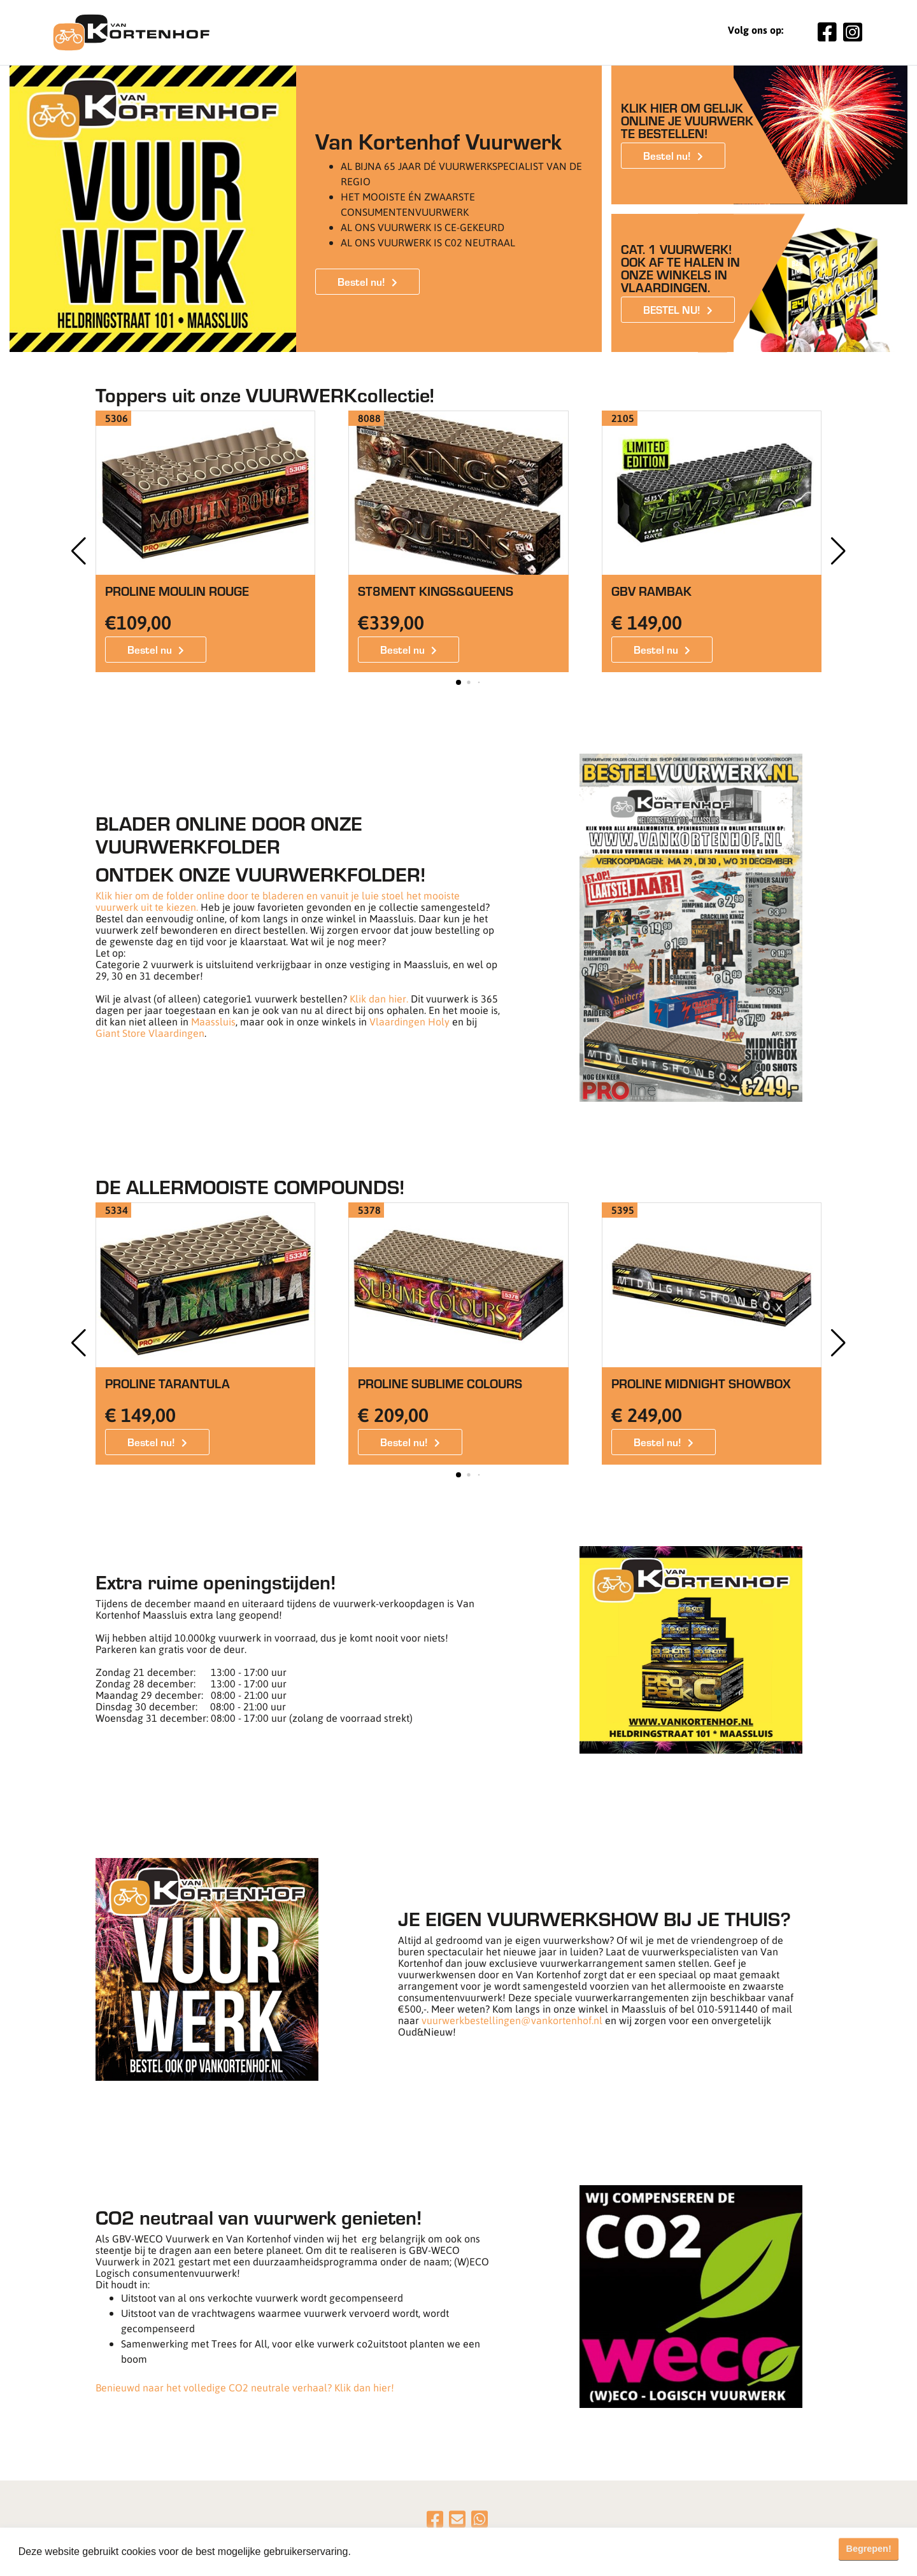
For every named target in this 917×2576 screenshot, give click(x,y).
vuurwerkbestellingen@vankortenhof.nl (512, 2020)
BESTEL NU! (671, 309)
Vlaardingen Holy (409, 1021)
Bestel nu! (361, 281)
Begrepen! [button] (869, 2549)
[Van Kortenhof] (131, 32)
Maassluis (213, 1021)
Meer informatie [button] (390, 2551)
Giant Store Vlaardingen (150, 1032)
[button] (838, 551)
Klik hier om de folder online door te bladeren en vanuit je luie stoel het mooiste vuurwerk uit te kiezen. (278, 901)
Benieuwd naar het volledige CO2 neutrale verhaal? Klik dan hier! (245, 2387)
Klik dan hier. (379, 998)
